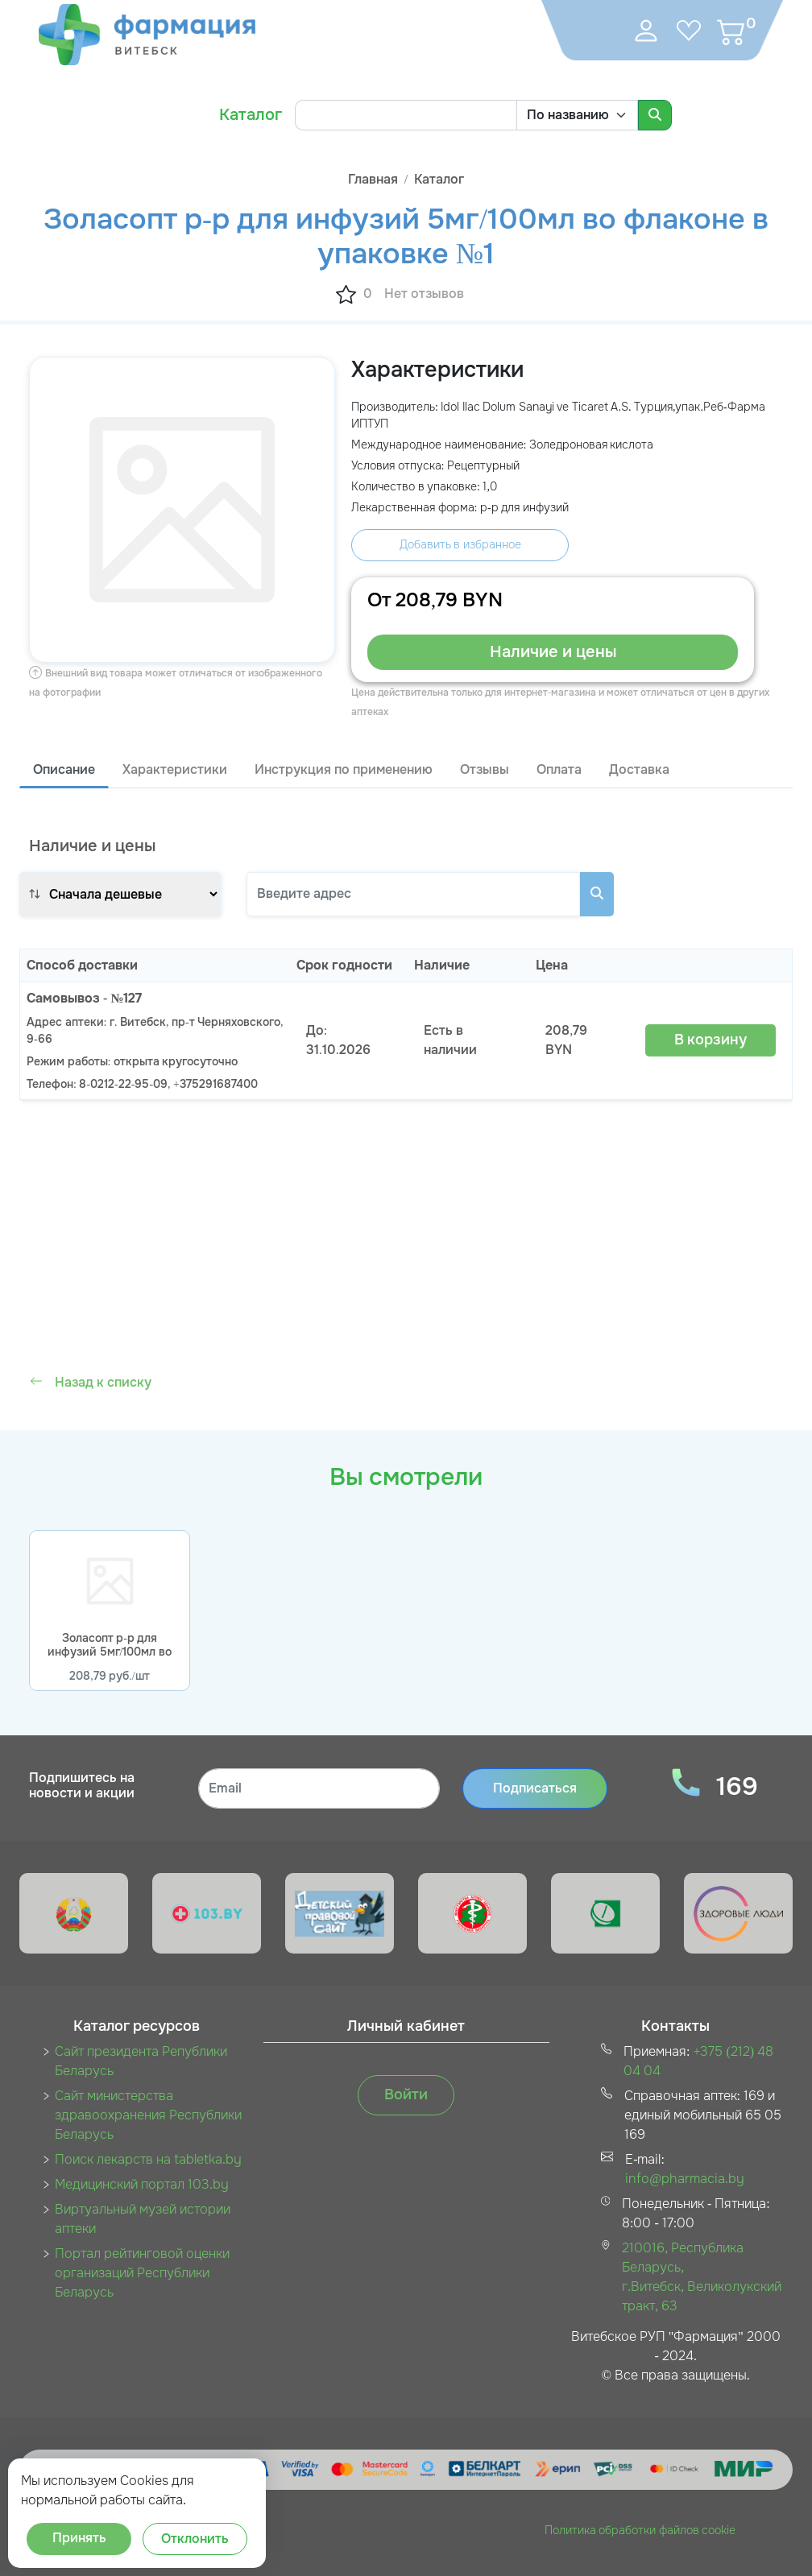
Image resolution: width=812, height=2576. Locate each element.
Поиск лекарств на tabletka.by (148, 2159)
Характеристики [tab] (174, 769)
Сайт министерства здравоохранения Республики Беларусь (148, 2115)
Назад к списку (90, 1382)
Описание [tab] (64, 769)
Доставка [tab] (639, 769)
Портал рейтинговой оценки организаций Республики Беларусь (142, 2273)
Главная (373, 179)
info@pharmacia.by (684, 2178)
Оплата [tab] (559, 769)
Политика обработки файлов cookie (640, 2530)
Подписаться (535, 1788)
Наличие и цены (553, 652)
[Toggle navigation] (592, 31)
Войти (406, 2094)
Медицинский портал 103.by (142, 2184)
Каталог (250, 115)
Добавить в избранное (460, 544)
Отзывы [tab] (484, 769)
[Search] (405, 115)
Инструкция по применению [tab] (344, 769)
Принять (79, 2537)
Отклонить (195, 2538)
